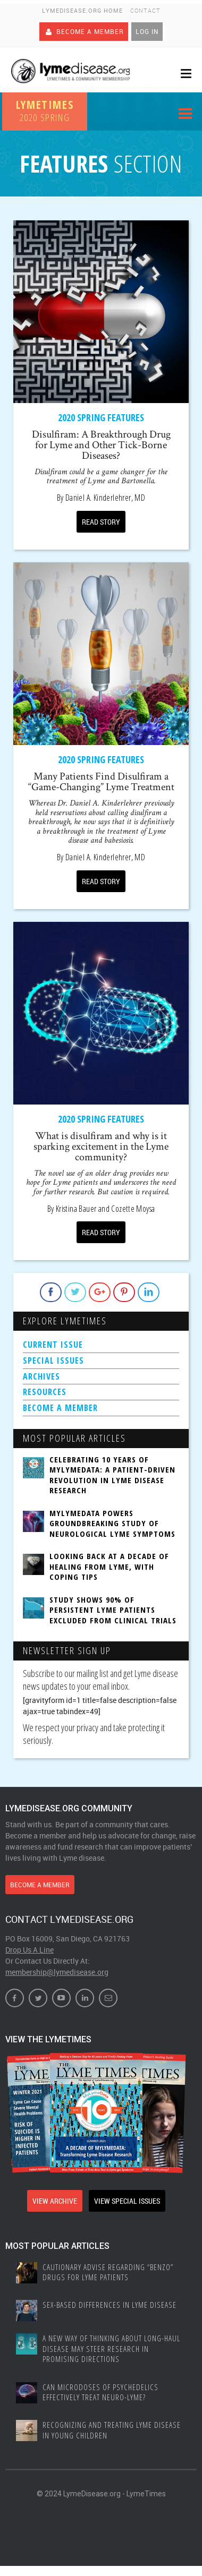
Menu (185, 115)
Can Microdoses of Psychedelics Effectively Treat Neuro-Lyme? (100, 2392)
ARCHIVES (41, 1376)
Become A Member (84, 31)
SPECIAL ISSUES (53, 1360)
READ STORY (101, 522)
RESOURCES (44, 1392)
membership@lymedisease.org (56, 1972)
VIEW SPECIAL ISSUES (127, 2201)
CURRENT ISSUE (52, 1344)
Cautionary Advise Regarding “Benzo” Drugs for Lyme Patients (108, 2272)
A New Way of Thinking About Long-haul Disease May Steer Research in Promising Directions (111, 2348)
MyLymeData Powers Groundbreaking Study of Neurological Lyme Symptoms (112, 1523)
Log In (147, 31)
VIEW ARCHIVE (54, 2201)
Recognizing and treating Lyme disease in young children (112, 2430)
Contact (145, 10)
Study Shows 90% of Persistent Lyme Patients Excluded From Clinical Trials (112, 1610)
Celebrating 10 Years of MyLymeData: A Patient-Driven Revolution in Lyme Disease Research (112, 1475)
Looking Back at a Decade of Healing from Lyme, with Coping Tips (109, 1566)
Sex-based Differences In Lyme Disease (109, 2305)
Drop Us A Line (29, 1950)
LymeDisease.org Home (82, 10)
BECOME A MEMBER (60, 1408)
